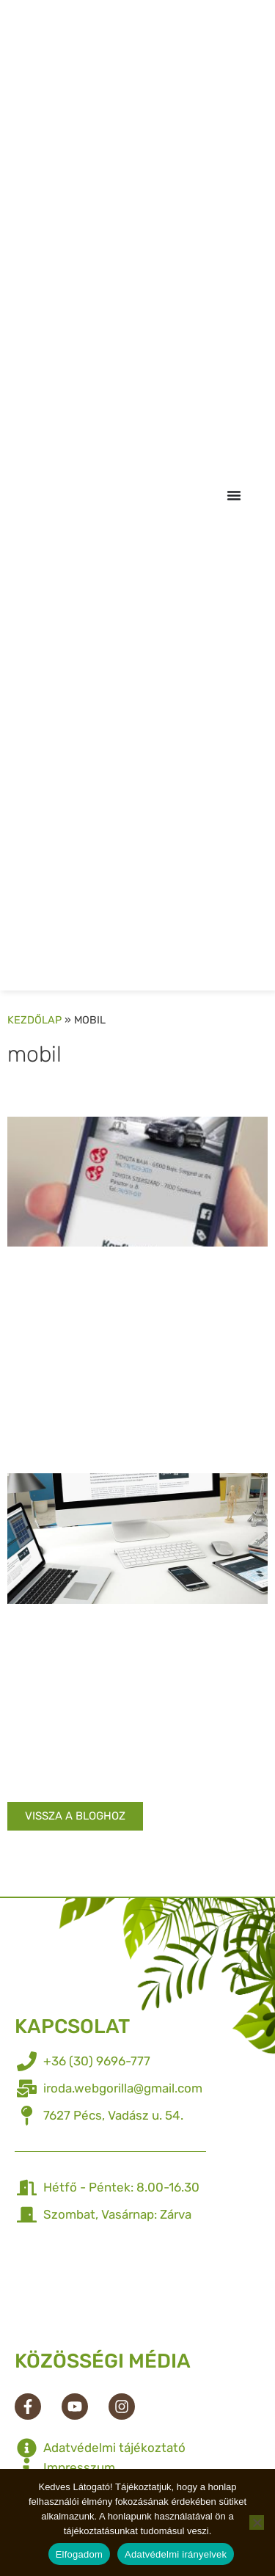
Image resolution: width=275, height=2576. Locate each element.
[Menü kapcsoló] (234, 495)
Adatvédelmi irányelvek (176, 2554)
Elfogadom (79, 2554)
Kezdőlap (34, 1019)
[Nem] (256, 2522)
